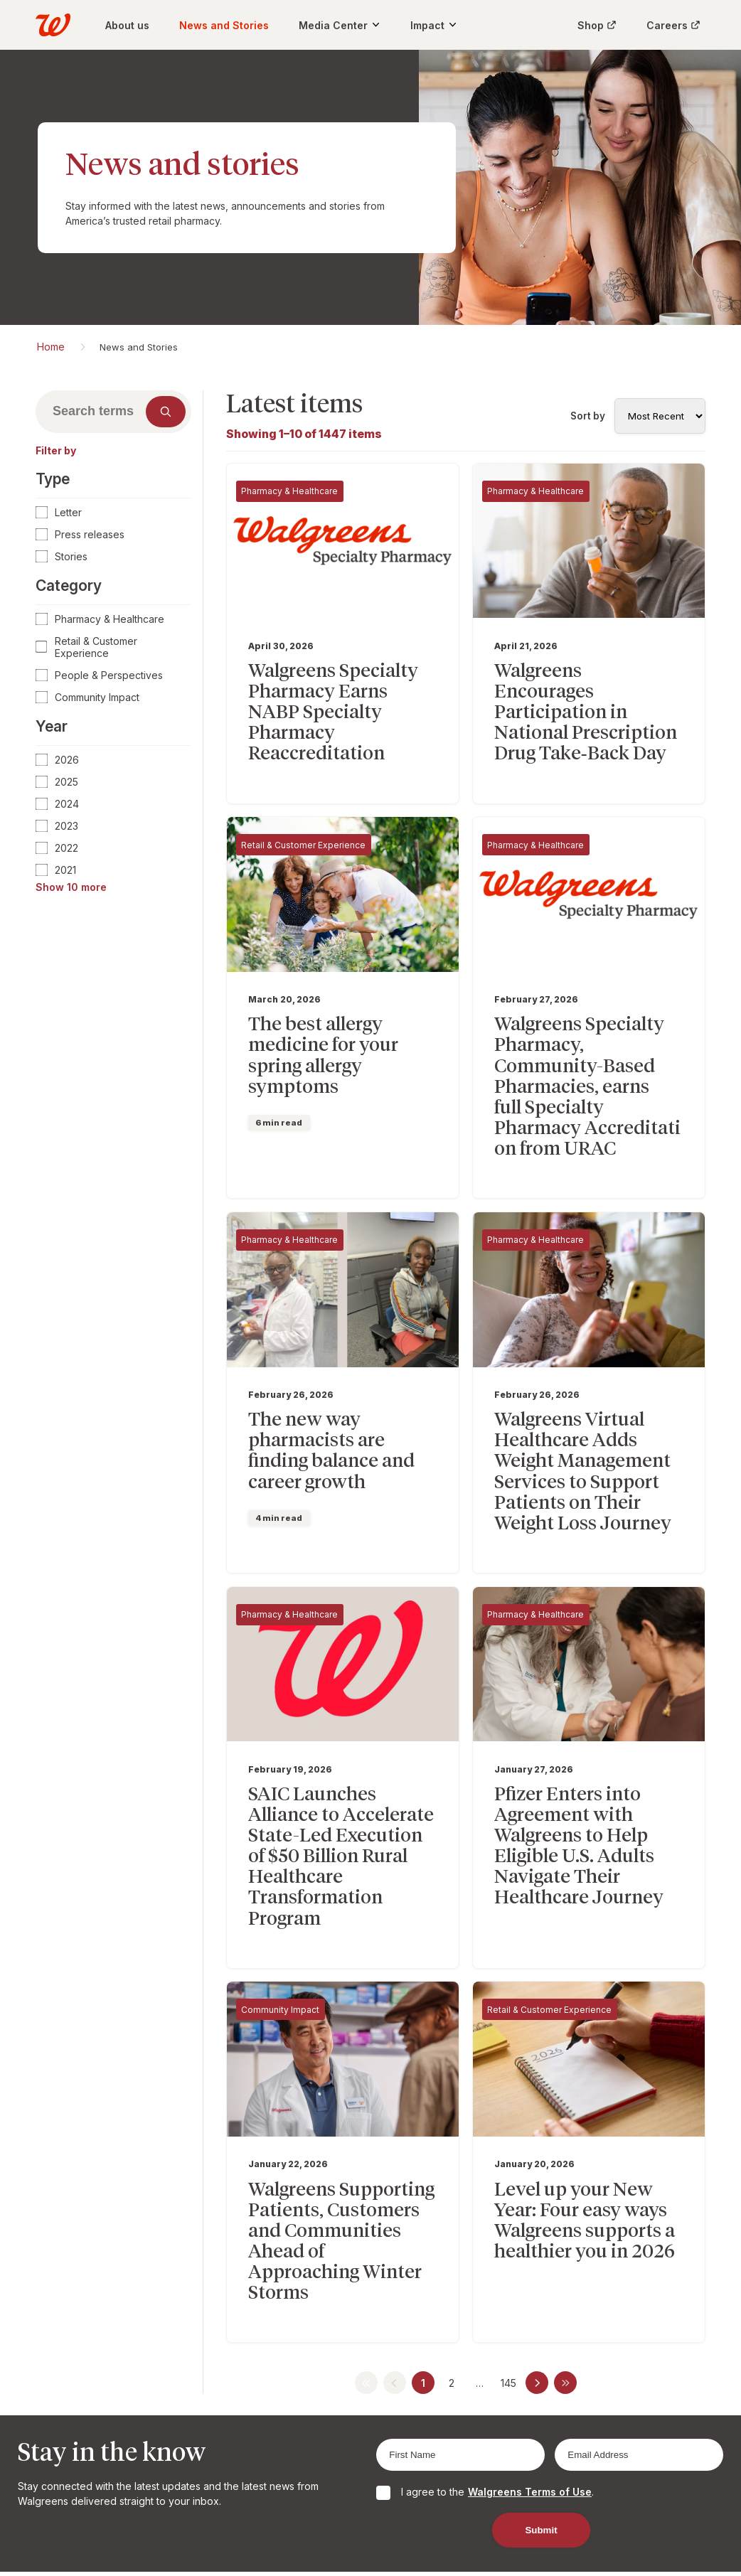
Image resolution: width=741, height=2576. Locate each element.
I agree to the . (497, 2363)
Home (51, 347)
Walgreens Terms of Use (530, 2363)
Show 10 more (71, 887)
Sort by (587, 416)
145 (508, 2254)
